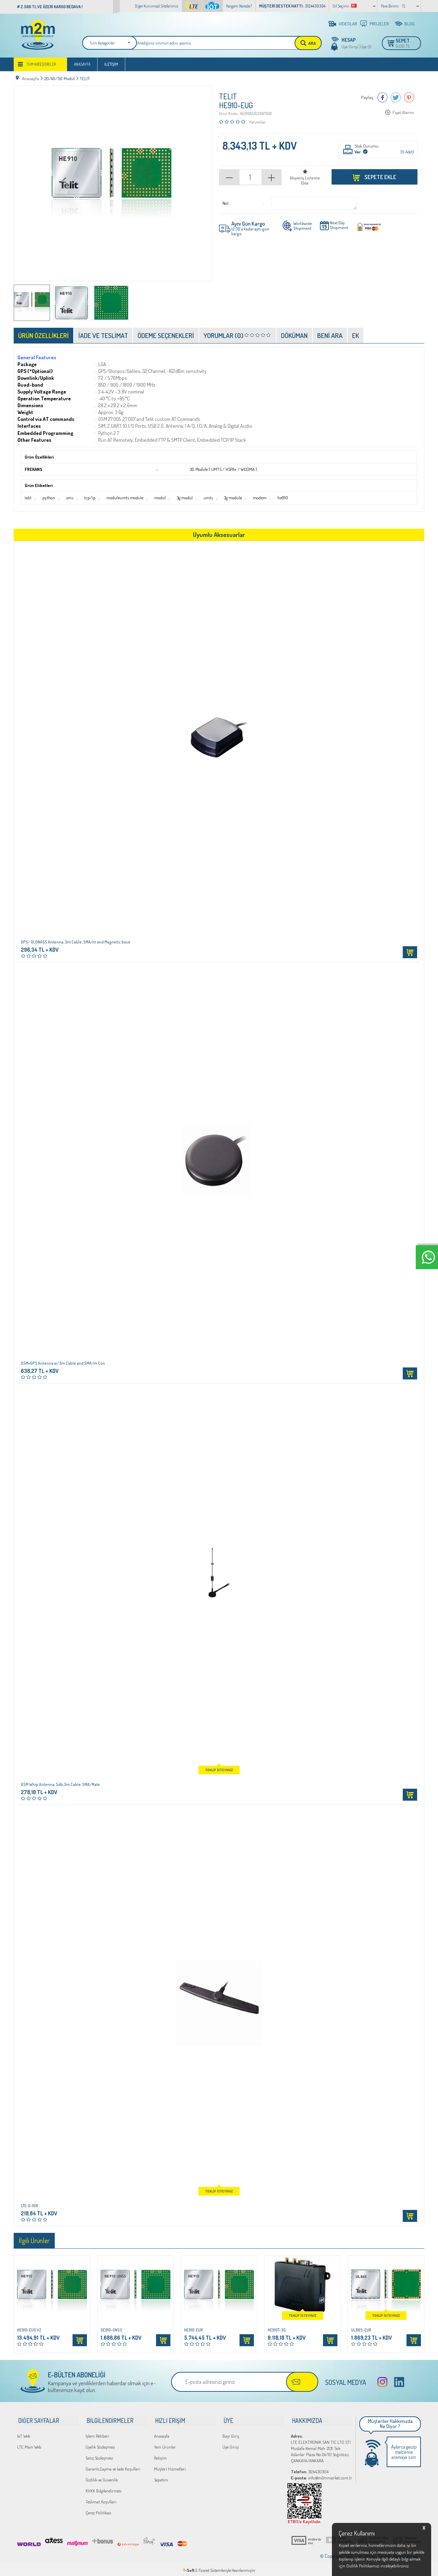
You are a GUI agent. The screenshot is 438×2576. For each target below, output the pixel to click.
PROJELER (379, 23)
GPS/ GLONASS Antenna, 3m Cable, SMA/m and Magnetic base (75, 942)
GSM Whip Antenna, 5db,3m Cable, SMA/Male (60, 1784)
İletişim (111, 65)
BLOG (409, 23)
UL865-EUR (361, 2330)
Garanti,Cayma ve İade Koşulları (113, 2465)
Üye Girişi (350, 46)
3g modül (182, 498)
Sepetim (161, 2476)
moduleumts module (123, 498)
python (48, 498)
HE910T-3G (277, 2330)
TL (404, 6)
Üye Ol (365, 46)
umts (205, 498)
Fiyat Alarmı (403, 113)
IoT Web (23, 2433)
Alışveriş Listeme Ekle (305, 181)
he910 (279, 498)
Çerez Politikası (98, 2509)
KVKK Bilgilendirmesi (103, 2487)
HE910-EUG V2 (29, 2330)
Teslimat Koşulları (101, 2498)
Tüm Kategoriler (41, 65)
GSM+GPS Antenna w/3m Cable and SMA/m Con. (63, 1363)
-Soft (189, 2567)
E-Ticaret (202, 2567)
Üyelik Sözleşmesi (100, 2444)
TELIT (228, 97)
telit (28, 498)
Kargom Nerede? (239, 6)
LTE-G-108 (29, 2206)
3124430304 (309, 2468)
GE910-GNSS (111, 2330)
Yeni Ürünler (165, 2444)
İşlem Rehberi (97, 2433)
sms (68, 498)
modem (256, 498)
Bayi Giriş (230, 2433)
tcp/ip (88, 498)
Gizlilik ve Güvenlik (102, 2476)
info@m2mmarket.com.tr (321, 2474)
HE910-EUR (193, 2330)
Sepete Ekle (379, 177)
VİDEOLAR (348, 23)
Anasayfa (82, 65)
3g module (230, 498)
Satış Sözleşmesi (99, 2455)
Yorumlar (257, 122)
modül (157, 498)
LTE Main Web (29, 2444)
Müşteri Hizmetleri (170, 2465)
